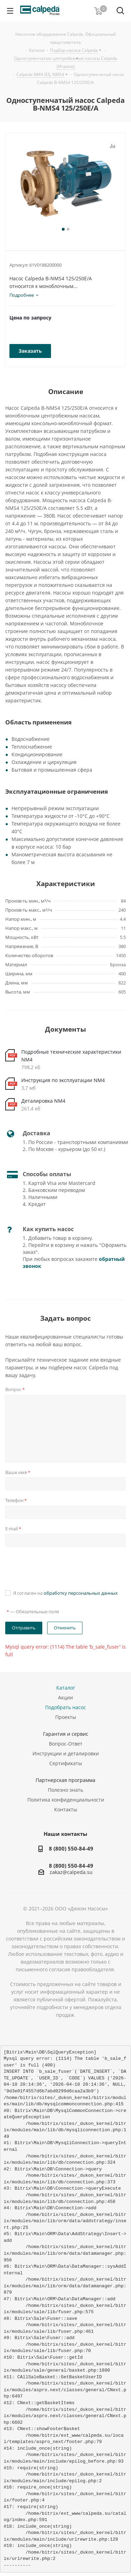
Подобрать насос (65, 1707)
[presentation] (58, 1567)
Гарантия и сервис (65, 1734)
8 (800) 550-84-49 (71, 1848)
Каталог (65, 1687)
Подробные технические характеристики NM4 (71, 1055)
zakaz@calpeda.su (71, 1872)
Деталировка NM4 (43, 1100)
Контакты (65, 1809)
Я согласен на (65, 1593)
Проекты (65, 1717)
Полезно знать (65, 1790)
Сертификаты (65, 1763)
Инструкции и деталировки (65, 1753)
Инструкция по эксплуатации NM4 (63, 1080)
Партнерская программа (65, 1780)
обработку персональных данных (81, 1593)
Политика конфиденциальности (65, 1799)
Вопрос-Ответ (65, 1743)
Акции (65, 1697)
